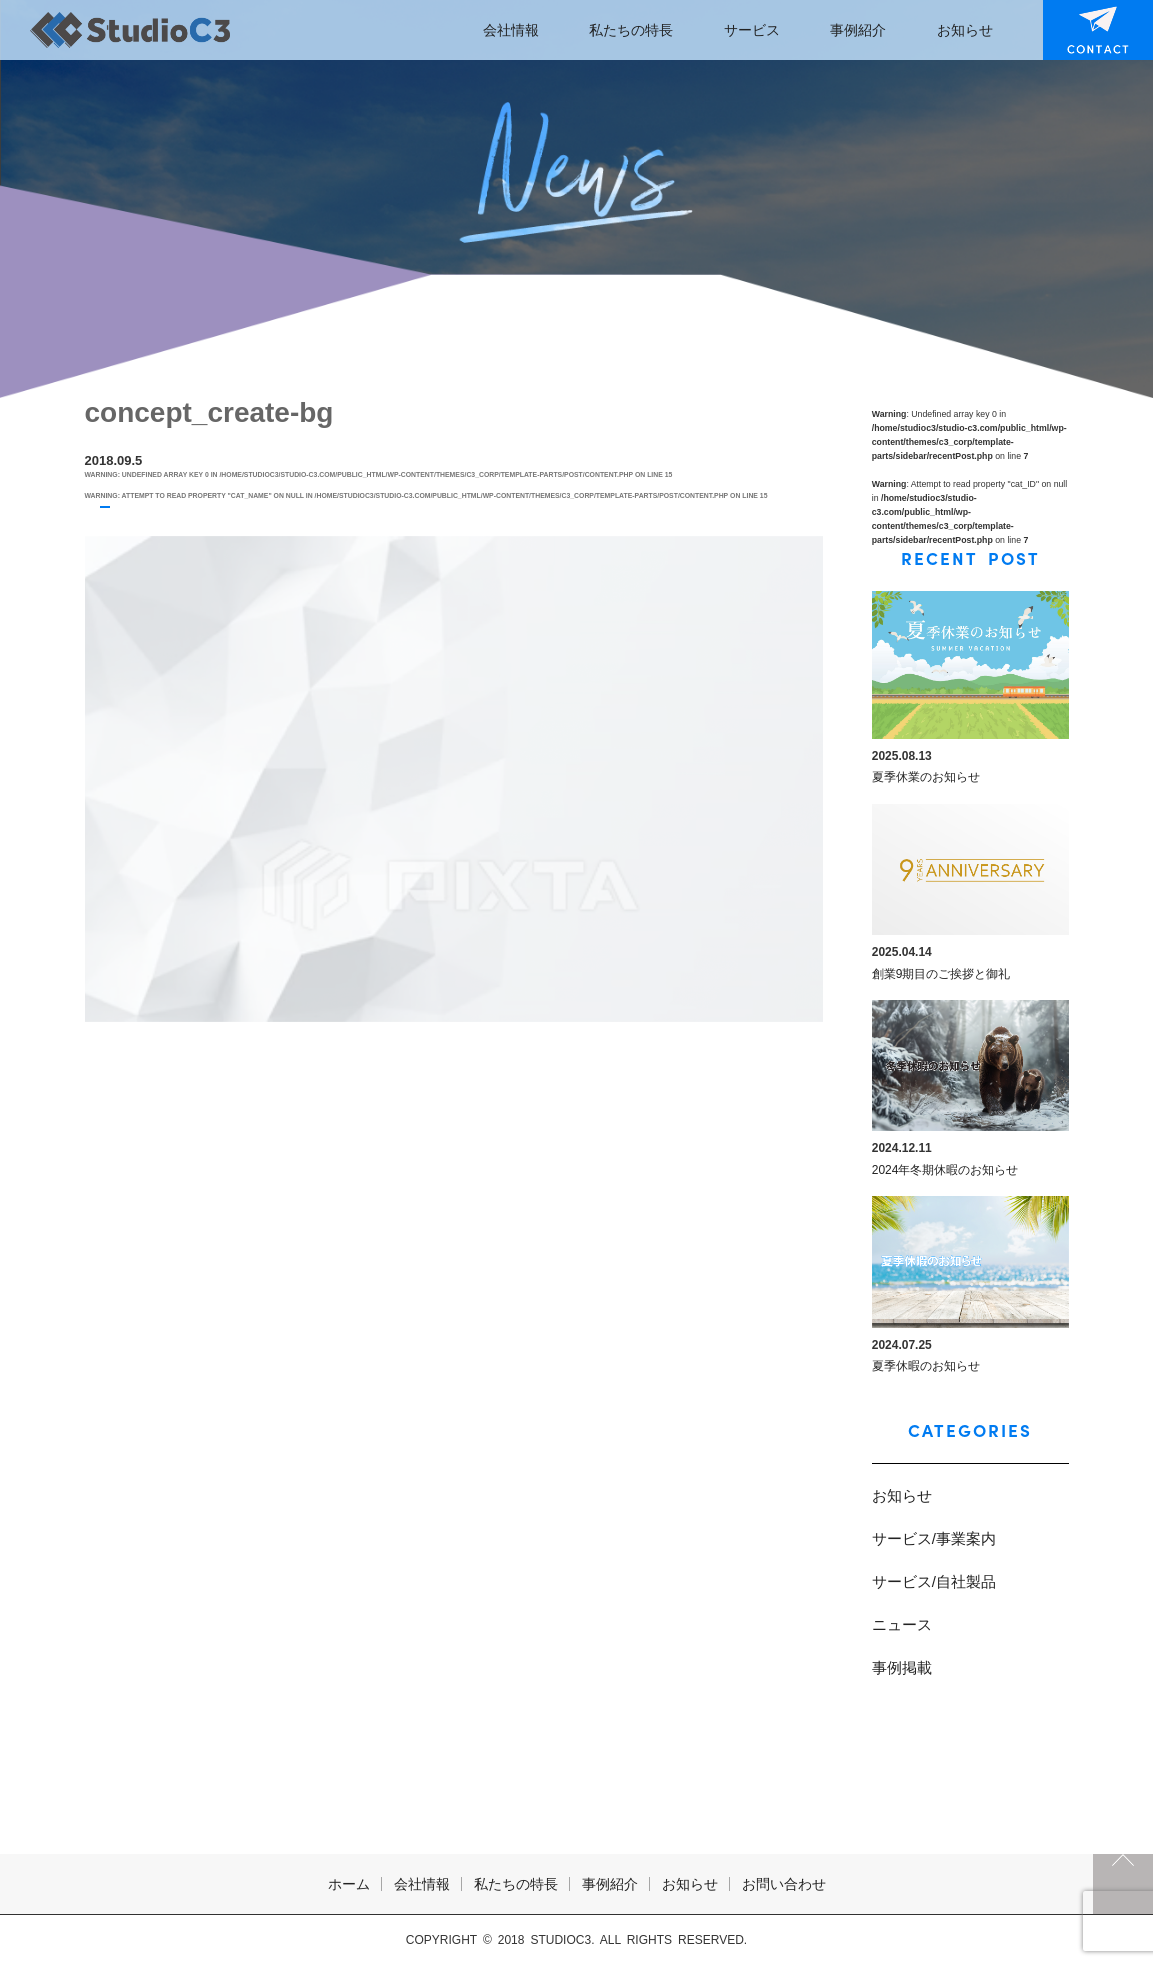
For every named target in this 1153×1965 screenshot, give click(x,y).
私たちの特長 (631, 30)
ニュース (902, 1624)
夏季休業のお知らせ (926, 777)
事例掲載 (902, 1667)
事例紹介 (858, 30)
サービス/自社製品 (934, 1581)
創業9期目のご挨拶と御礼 (941, 974)
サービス (752, 30)
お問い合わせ (1085, 30)
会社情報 (511, 30)
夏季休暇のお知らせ (926, 1366)
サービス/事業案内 (934, 1538)
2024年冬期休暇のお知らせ (945, 1170)
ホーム (349, 1884)
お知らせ (965, 30)
